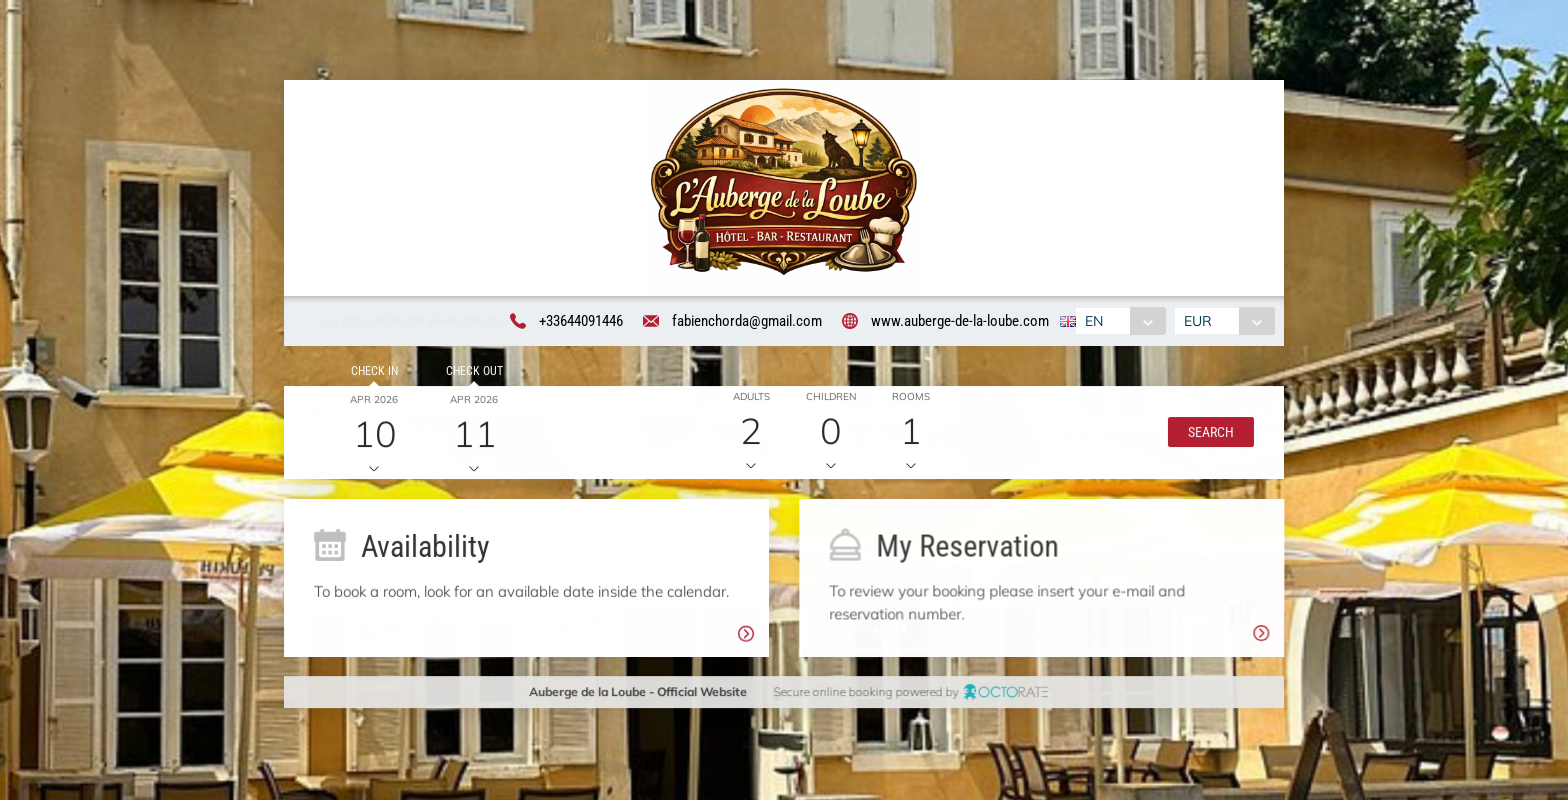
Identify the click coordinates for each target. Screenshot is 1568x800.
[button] (1207, 436)
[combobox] (1118, 322)
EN (1092, 322)
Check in (370, 374)
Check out (470, 374)
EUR (1200, 322)
